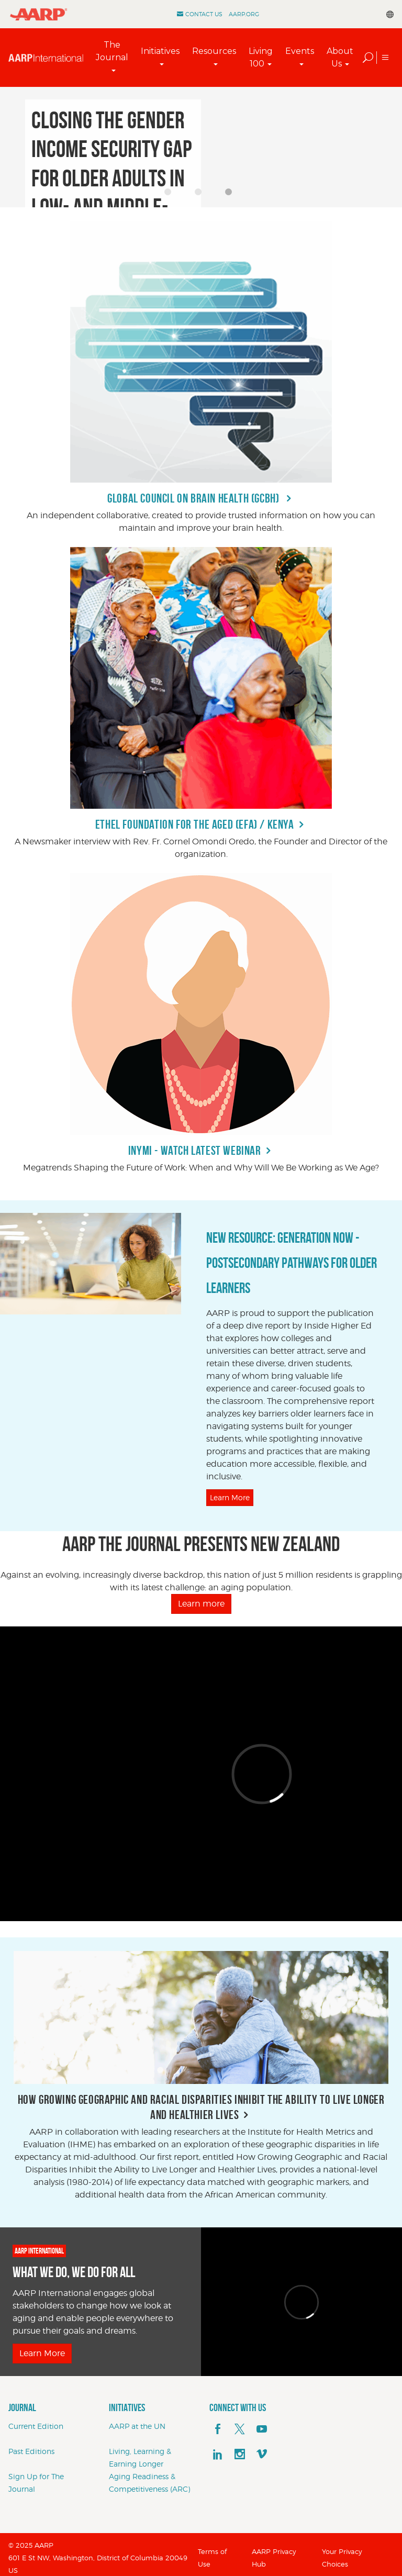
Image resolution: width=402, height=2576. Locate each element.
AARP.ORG (244, 14)
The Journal (112, 51)
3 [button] (231, 194)
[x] (239, 2429)
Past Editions (31, 2451)
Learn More (230, 1497)
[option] (201, 147)
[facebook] (217, 2429)
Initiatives (160, 51)
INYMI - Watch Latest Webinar (194, 1150)
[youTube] (261, 2429)
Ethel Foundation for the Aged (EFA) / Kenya (194, 824)
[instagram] (239, 2454)
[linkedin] (217, 2454)
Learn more (201, 1604)
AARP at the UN (137, 2426)
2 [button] (201, 194)
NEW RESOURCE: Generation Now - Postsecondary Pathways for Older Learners (291, 1263)
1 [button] (170, 194)
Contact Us (203, 14)
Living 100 (261, 57)
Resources (214, 51)
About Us (340, 57)
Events (299, 51)
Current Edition (35, 2426)
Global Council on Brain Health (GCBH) (194, 498)
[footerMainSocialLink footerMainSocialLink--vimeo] (261, 2454)
